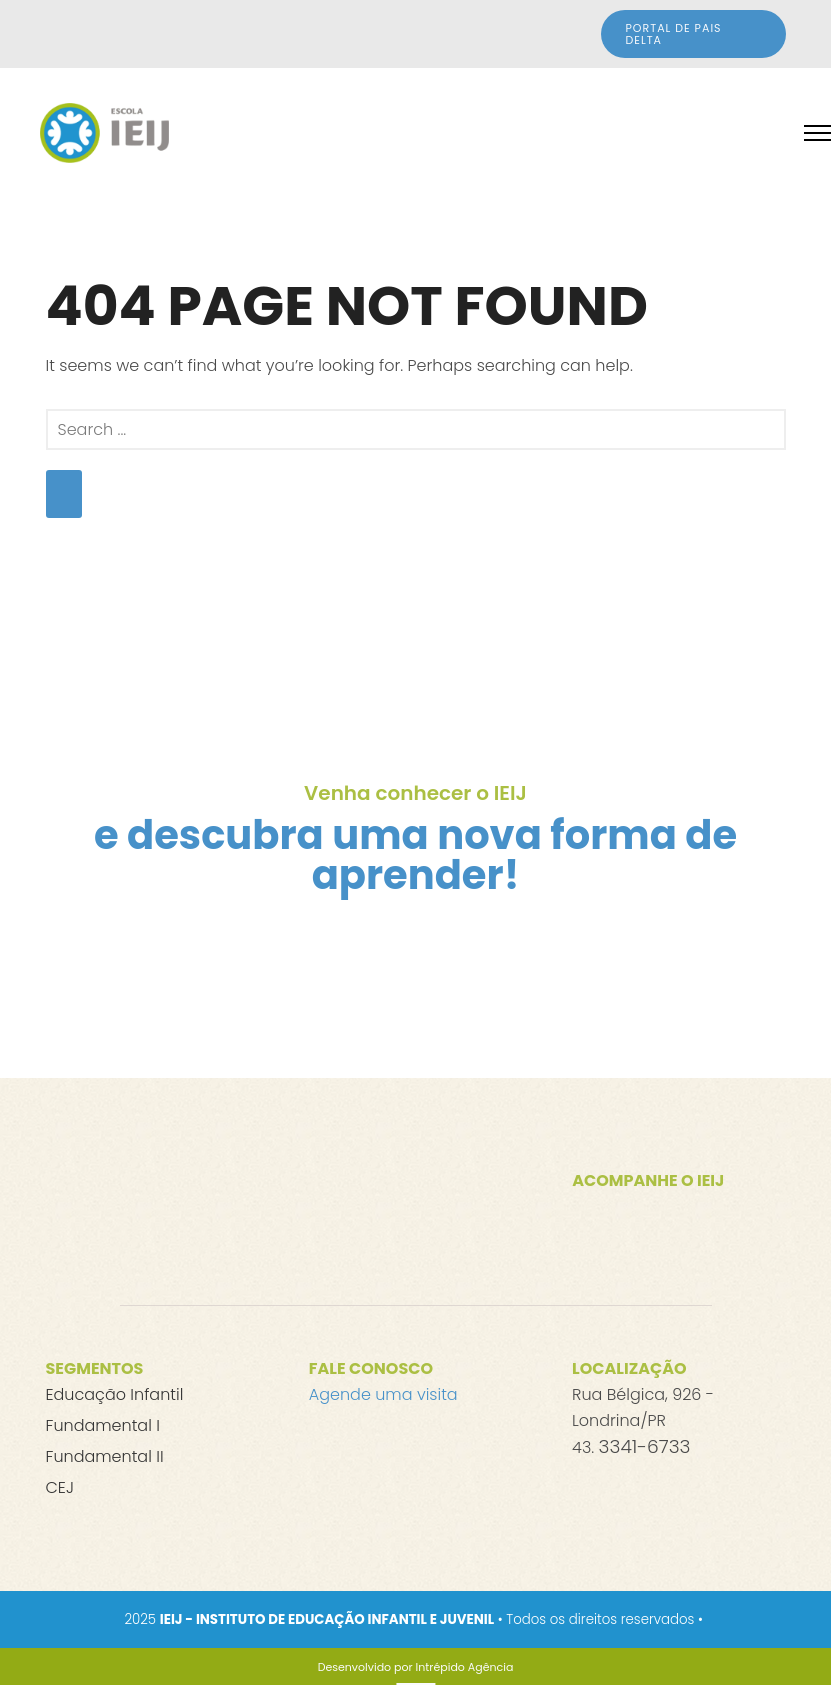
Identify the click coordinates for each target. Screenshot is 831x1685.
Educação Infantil (115, 1394)
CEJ (60, 1487)
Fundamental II (105, 1456)
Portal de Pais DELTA (674, 34)
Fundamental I (103, 1425)
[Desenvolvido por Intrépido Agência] (416, 1667)
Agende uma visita (383, 1394)
